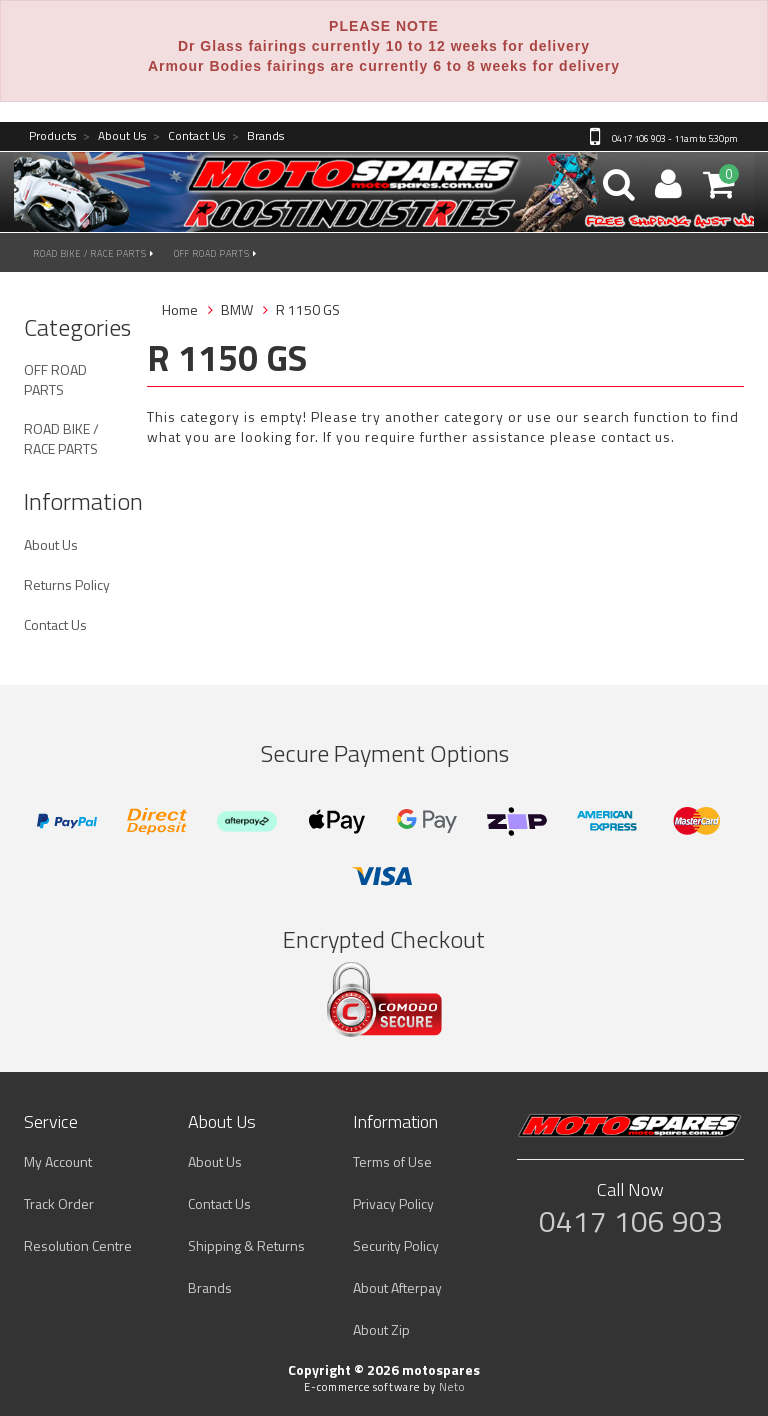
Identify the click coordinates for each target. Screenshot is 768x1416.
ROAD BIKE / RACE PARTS (94, 253)
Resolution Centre (78, 1245)
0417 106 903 (631, 1221)
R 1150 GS (308, 309)
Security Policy (396, 1245)
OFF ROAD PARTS (215, 253)
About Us (114, 136)
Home (180, 309)
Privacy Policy (393, 1203)
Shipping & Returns (246, 1245)
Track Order (59, 1203)
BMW (237, 309)
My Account (58, 1161)
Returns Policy (67, 584)
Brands (258, 136)
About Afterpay (397, 1287)
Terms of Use (392, 1161)
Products (52, 136)
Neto (452, 1387)
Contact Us (189, 136)
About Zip (381, 1329)
